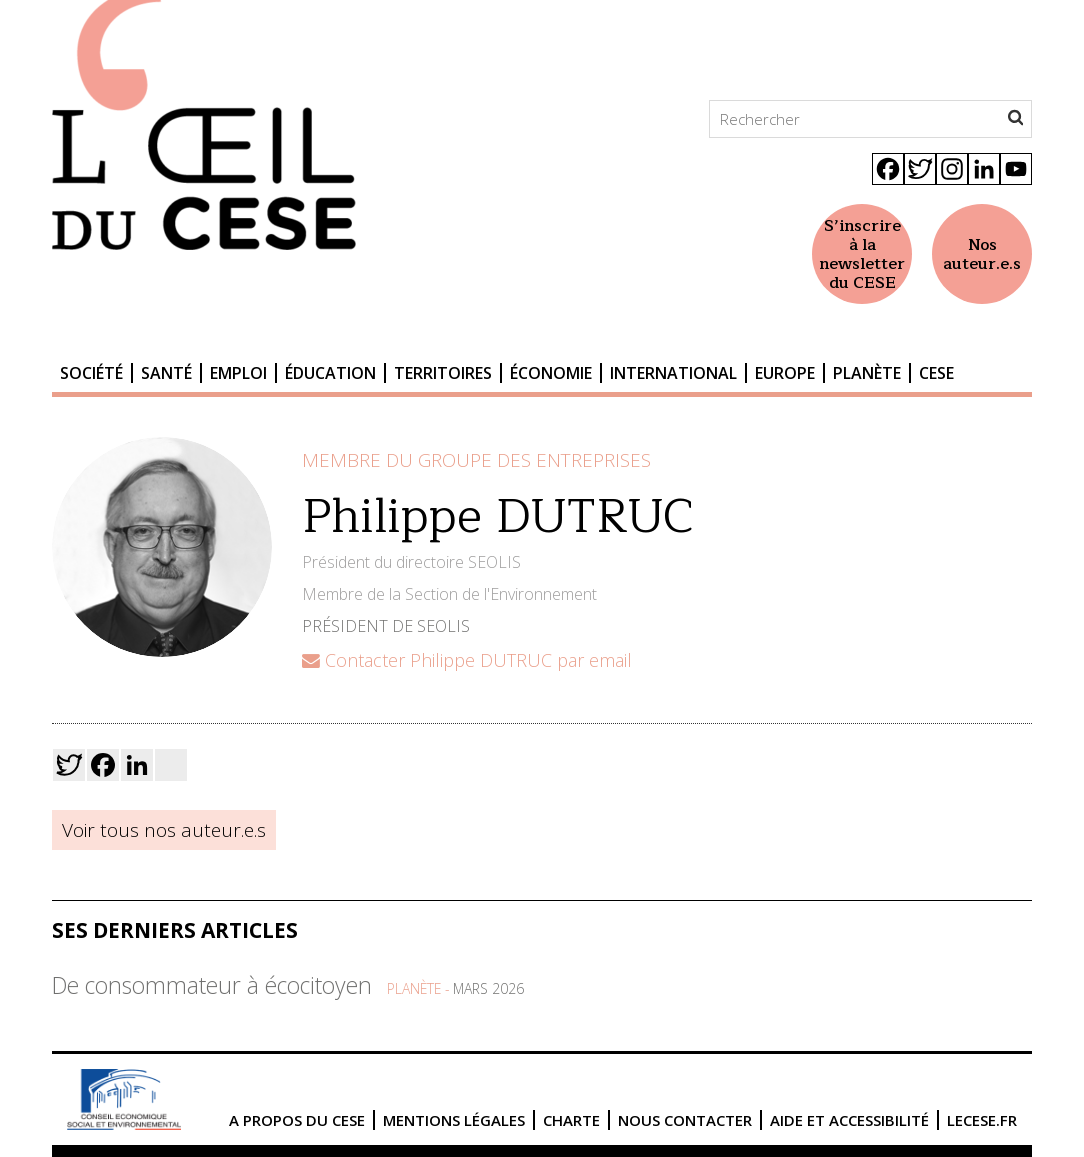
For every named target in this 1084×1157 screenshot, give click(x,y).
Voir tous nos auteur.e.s (164, 830)
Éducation (330, 373)
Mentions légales (454, 1120)
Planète (867, 373)
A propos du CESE (297, 1120)
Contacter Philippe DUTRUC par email (467, 660)
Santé (166, 373)
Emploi (238, 373)
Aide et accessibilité (849, 1120)
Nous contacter (685, 1120)
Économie (551, 373)
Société (91, 373)
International (673, 373)
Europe (785, 373)
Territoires (443, 373)
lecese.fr (982, 1120)
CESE (936, 373)
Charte (571, 1120)
